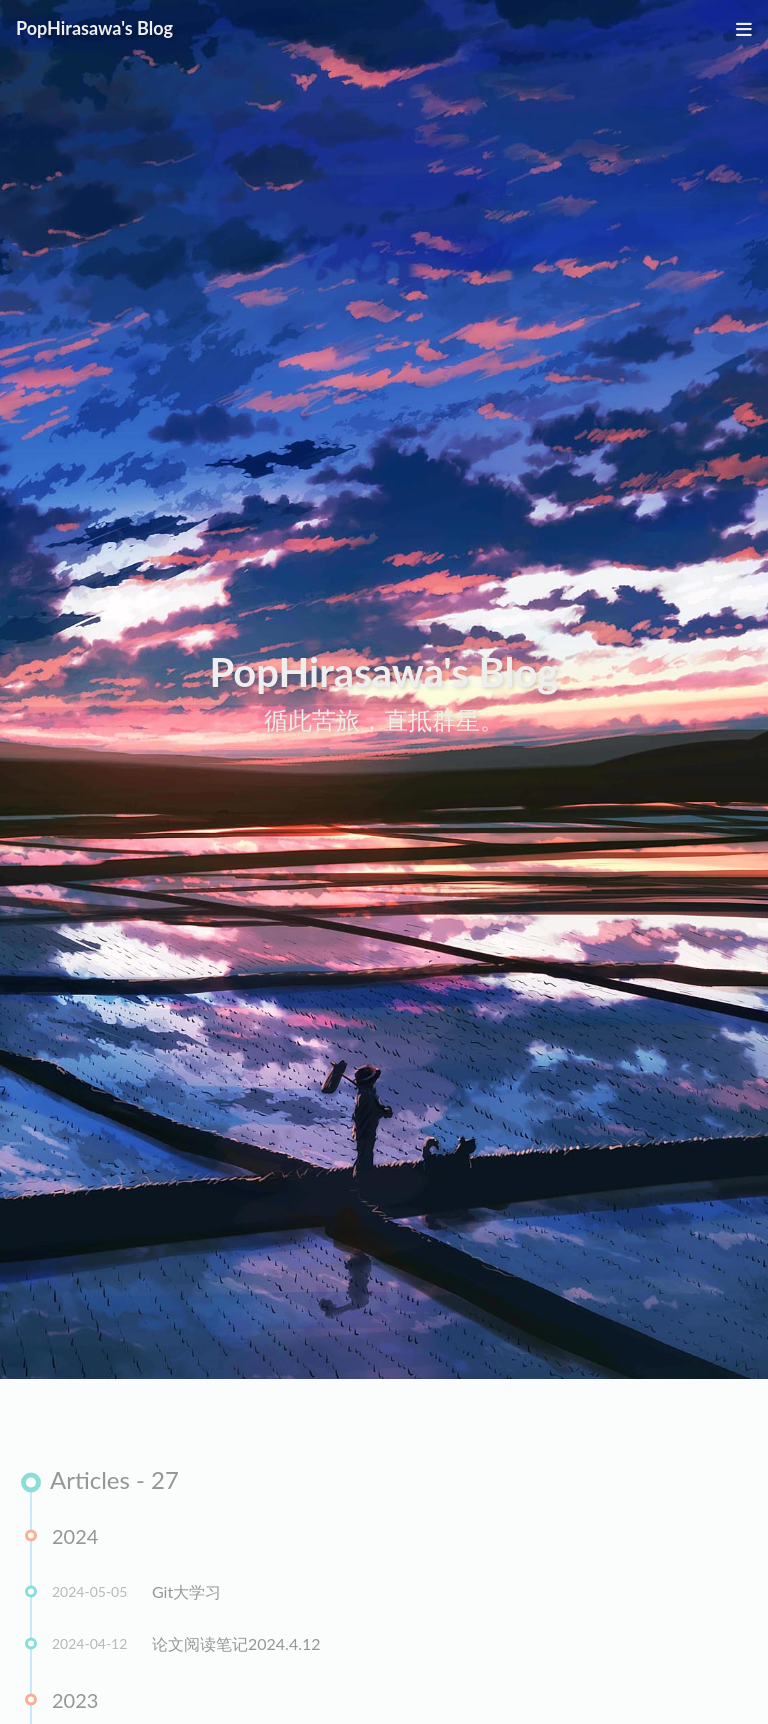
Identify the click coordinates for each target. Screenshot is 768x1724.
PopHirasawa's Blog (94, 28)
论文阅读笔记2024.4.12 (236, 1645)
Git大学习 (186, 1593)
